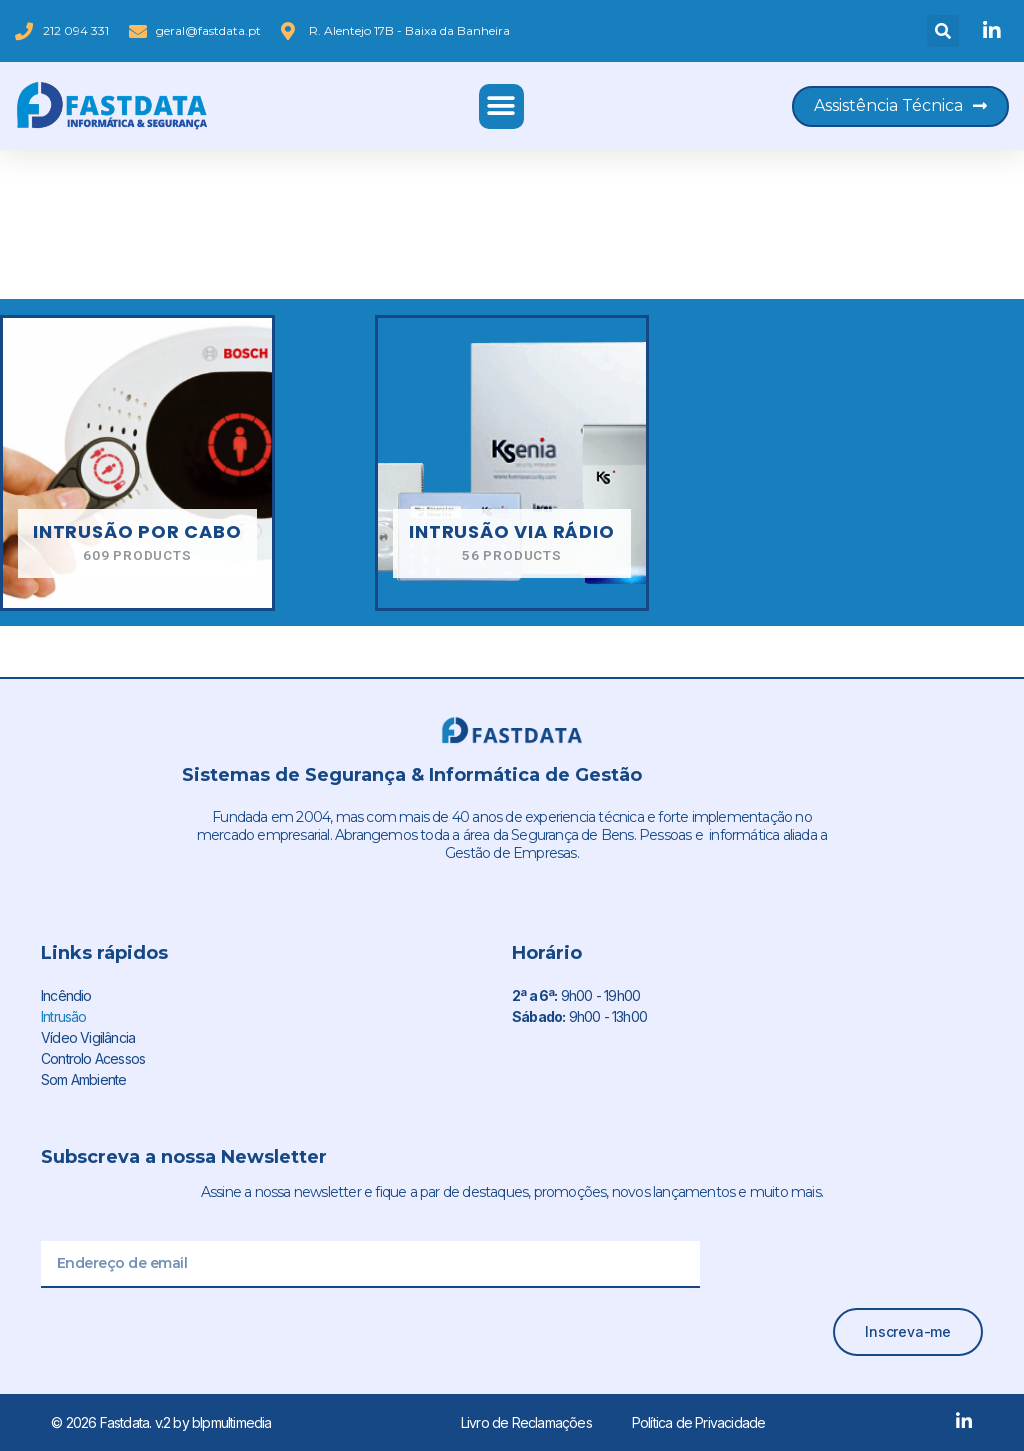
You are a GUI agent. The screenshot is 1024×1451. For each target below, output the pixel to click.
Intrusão (64, 1016)
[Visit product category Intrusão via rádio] (512, 463)
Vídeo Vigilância (88, 1037)
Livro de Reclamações (526, 1422)
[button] (943, 31)
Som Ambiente (83, 1079)
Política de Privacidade (699, 1422)
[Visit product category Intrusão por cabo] (137, 463)
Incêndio (66, 995)
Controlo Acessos (93, 1058)
